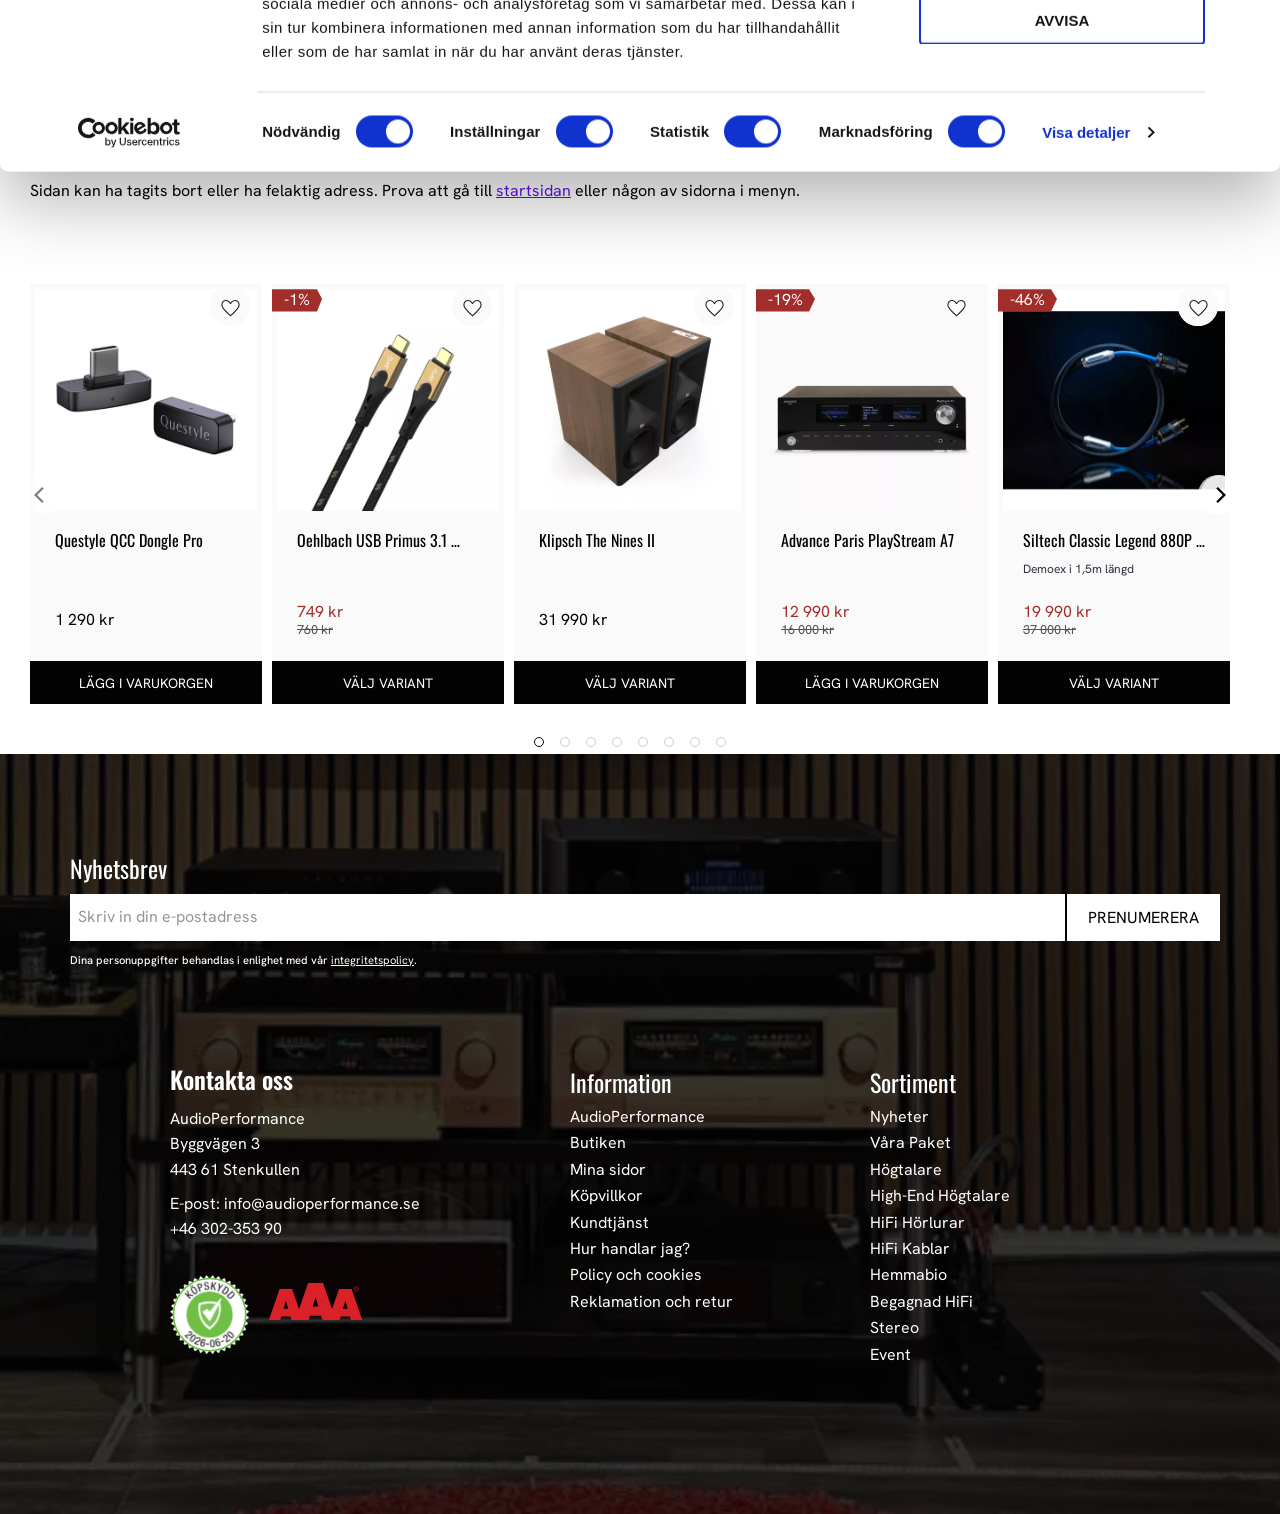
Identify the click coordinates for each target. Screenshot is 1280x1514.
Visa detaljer (1086, 273)
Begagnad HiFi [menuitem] (921, 1302)
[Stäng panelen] (1249, 31)
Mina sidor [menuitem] (608, 1170)
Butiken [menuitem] (598, 1143)
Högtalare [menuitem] (906, 1170)
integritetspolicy (372, 960)
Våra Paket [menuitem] (910, 1143)
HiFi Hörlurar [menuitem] (917, 1223)
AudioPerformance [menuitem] (637, 1117)
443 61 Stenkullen (235, 1169)
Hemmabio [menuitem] (908, 1275)
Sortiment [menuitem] (913, 1082)
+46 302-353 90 (226, 1228)
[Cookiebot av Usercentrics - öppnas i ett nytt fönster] (129, 274)
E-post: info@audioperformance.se (295, 1203)
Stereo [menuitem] (894, 1328)
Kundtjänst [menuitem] (609, 1223)
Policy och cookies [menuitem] (636, 1275)
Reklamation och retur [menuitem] (651, 1302)
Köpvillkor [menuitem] (606, 1196)
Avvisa (1062, 161)
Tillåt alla (1061, 48)
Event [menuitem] (890, 1355)
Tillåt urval (1062, 105)
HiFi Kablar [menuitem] (910, 1249)
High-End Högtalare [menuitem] (940, 1196)
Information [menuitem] (621, 1082)
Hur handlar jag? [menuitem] (630, 1249)
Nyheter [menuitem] (899, 1117)
